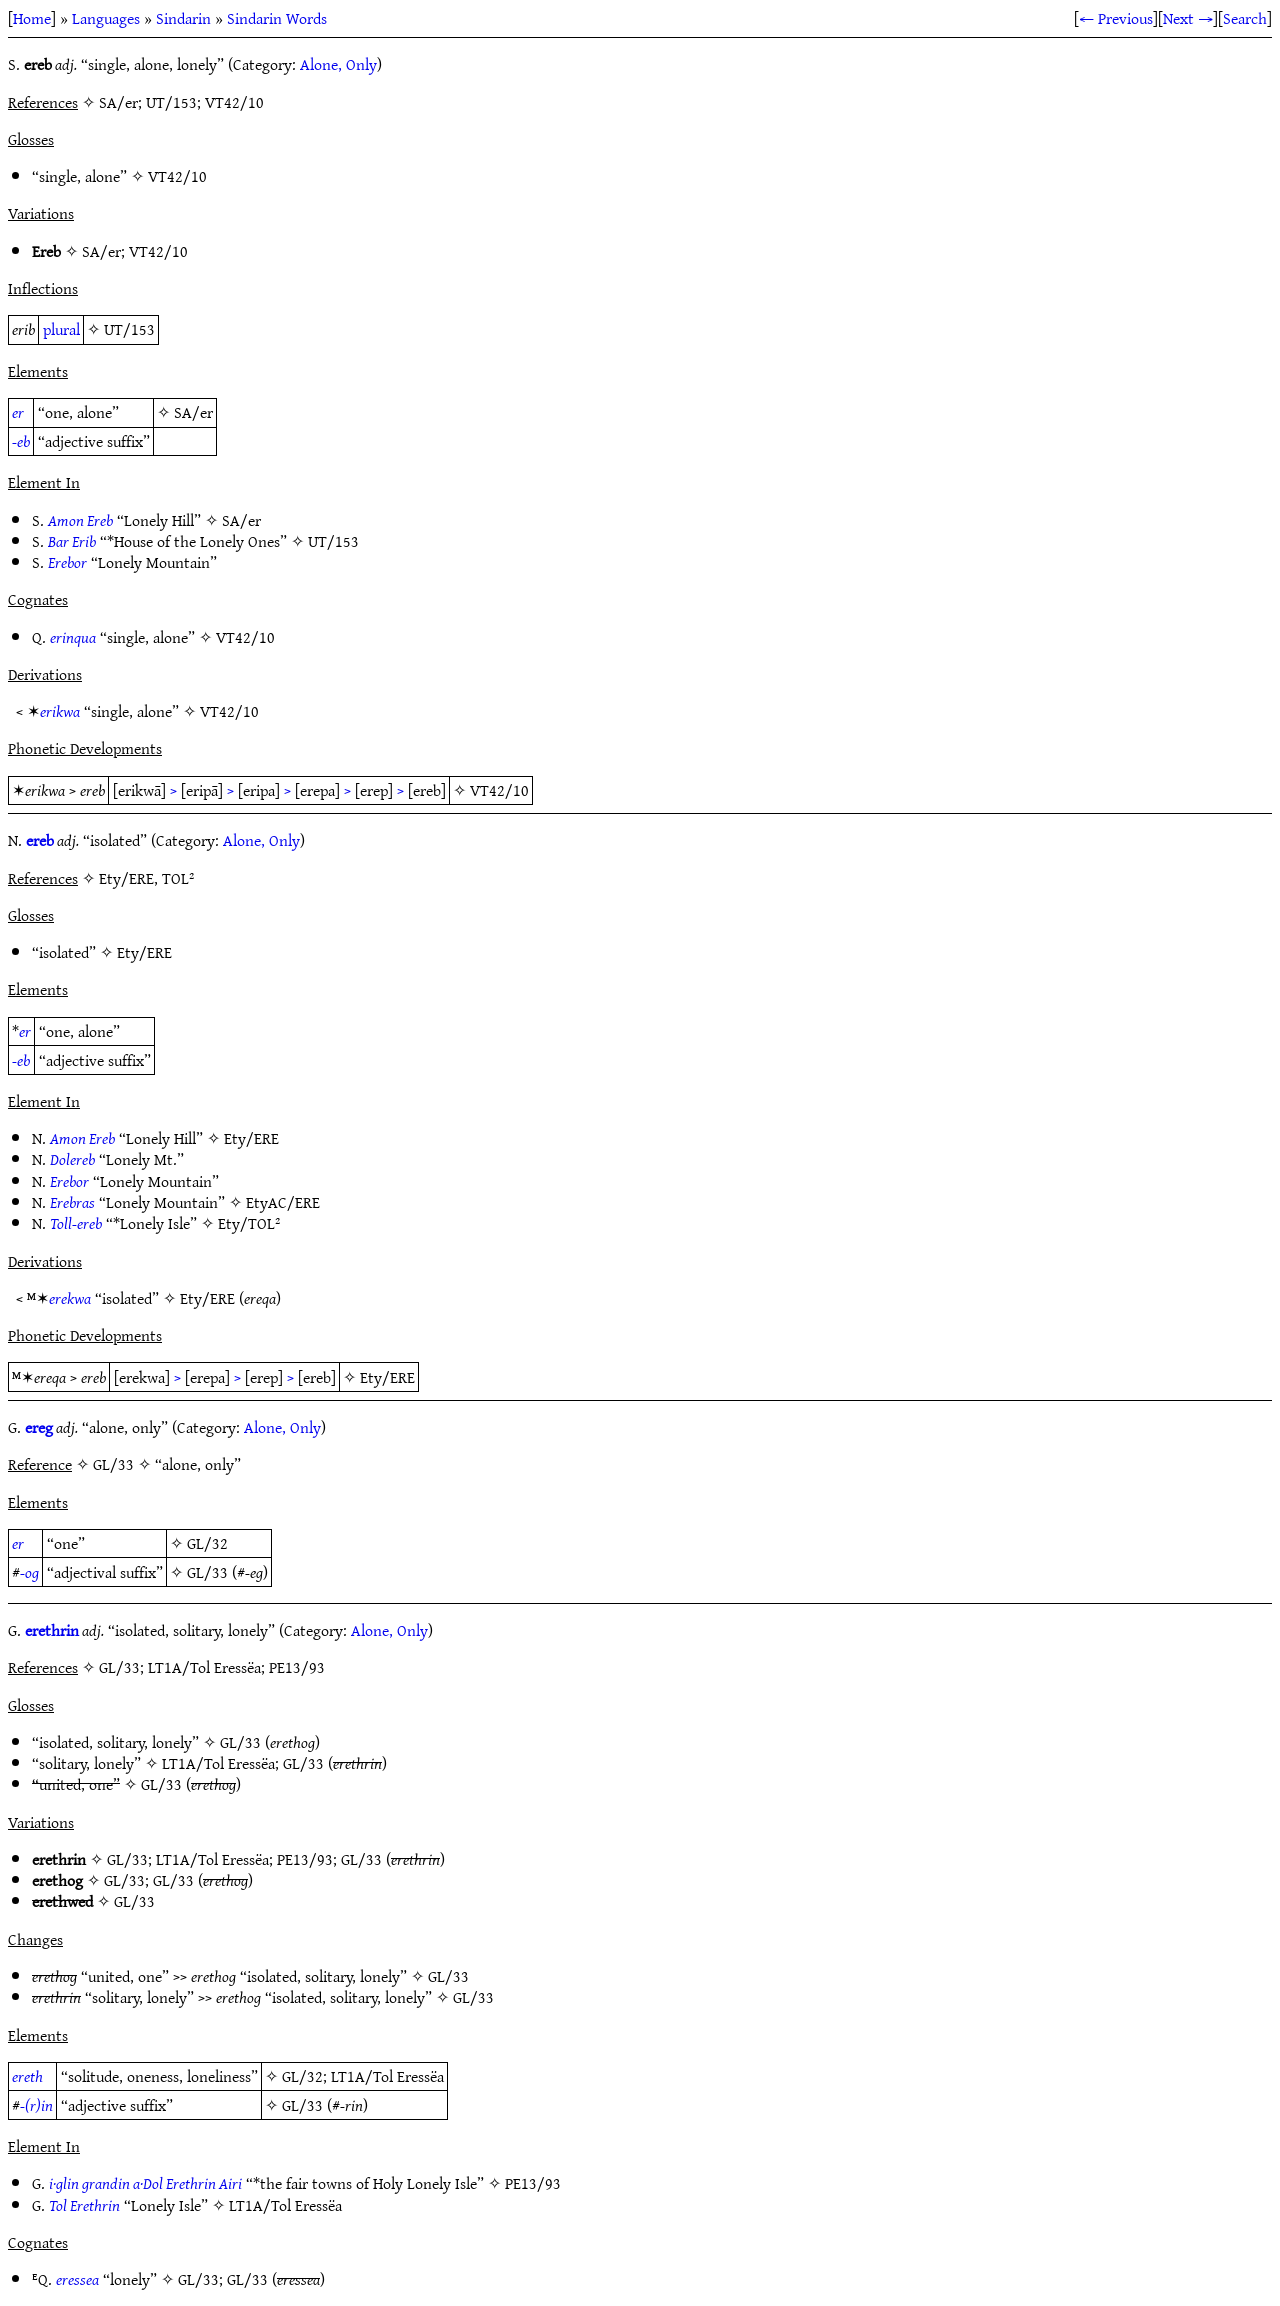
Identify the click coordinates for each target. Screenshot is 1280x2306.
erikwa (60, 711)
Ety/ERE (144, 952)
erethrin (52, 1630)
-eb (21, 441)
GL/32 (207, 1543)
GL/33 (207, 1572)
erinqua (73, 637)
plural (61, 329)
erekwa (70, 1298)
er (18, 412)
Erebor (67, 562)
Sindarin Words (277, 18)
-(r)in (36, 2105)
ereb (40, 840)
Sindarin (183, 18)
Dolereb (72, 1159)
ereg (39, 1427)
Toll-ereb (76, 1223)
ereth (27, 2076)
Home (32, 18)
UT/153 (129, 329)
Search (1245, 18)
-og (29, 1572)
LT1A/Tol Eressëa (218, 1763)
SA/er (101, 251)
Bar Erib (72, 541)
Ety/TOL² (249, 1223)
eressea (77, 2279)
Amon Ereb (80, 520)
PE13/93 (305, 1859)
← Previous (1116, 18)
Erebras (72, 1202)
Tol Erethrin (84, 2205)
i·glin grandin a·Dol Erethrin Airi (145, 2183)
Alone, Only (338, 64)
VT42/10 (177, 176)
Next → (1188, 18)
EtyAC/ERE (283, 1202)
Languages (106, 18)
